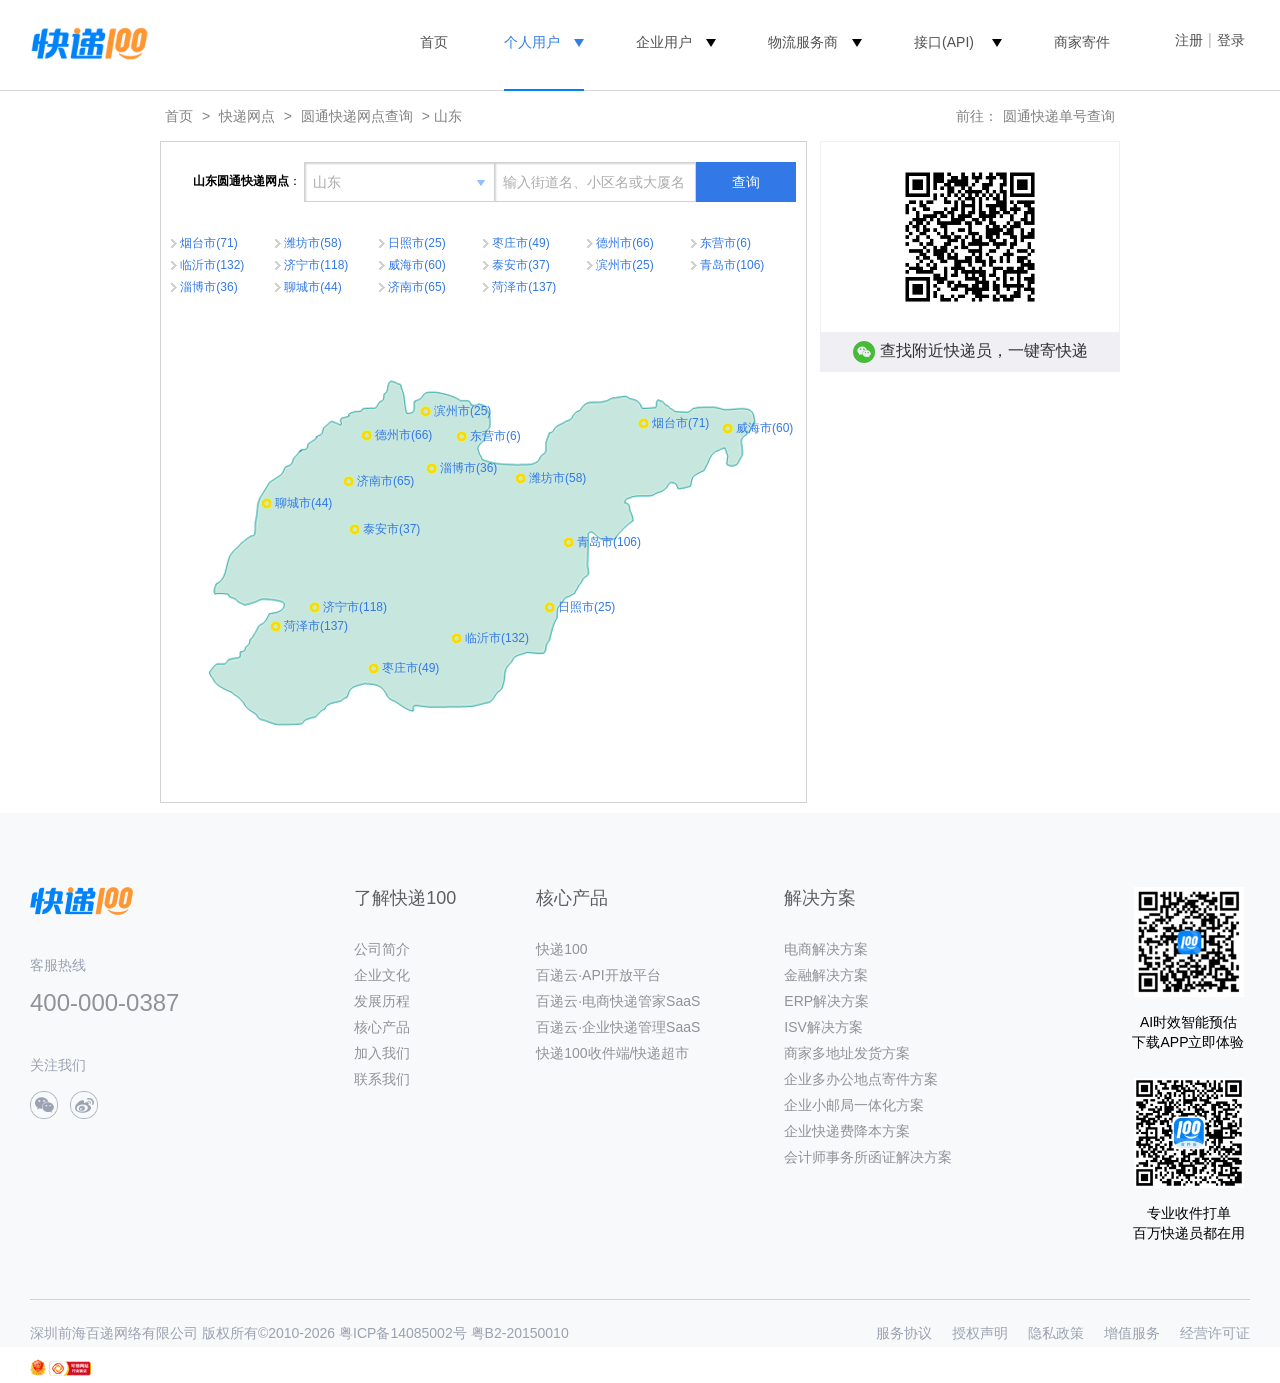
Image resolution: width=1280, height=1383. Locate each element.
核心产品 (382, 1027)
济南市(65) (416, 287)
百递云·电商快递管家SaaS (618, 1001)
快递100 (561, 949)
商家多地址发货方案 (847, 1053)
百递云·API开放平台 (598, 975)
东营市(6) (725, 243)
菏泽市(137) (524, 287)
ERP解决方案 (826, 1001)
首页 (434, 42)
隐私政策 (1056, 1333)
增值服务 (1132, 1333)
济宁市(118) (316, 265)
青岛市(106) (732, 265)
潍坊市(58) (312, 243)
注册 (1189, 40)
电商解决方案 (826, 949)
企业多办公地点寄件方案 (861, 1079)
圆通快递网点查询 (357, 116)
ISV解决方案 (823, 1027)
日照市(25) (416, 243)
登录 (1231, 40)
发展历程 (382, 1001)
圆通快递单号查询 (1059, 116)
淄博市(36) (208, 287)
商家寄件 (1082, 42)
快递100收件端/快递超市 (612, 1053)
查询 (746, 182)
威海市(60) (416, 265)
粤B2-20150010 (520, 1333)
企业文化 (382, 975)
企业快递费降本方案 (847, 1131)
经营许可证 (1215, 1333)
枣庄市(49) (520, 243)
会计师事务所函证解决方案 (868, 1157)
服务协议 (904, 1333)
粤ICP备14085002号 (403, 1333)
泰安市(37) (520, 265)
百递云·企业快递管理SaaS (618, 1027)
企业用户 (664, 42)
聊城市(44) (312, 287)
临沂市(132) (212, 265)
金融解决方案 (826, 975)
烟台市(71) (208, 243)
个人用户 (532, 42)
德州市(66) (624, 243)
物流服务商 (803, 42)
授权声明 (980, 1333)
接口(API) (944, 42)
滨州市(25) (624, 265)
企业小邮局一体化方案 (854, 1105)
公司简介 (382, 949)
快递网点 (247, 116)
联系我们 (382, 1079)
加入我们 (382, 1053)
